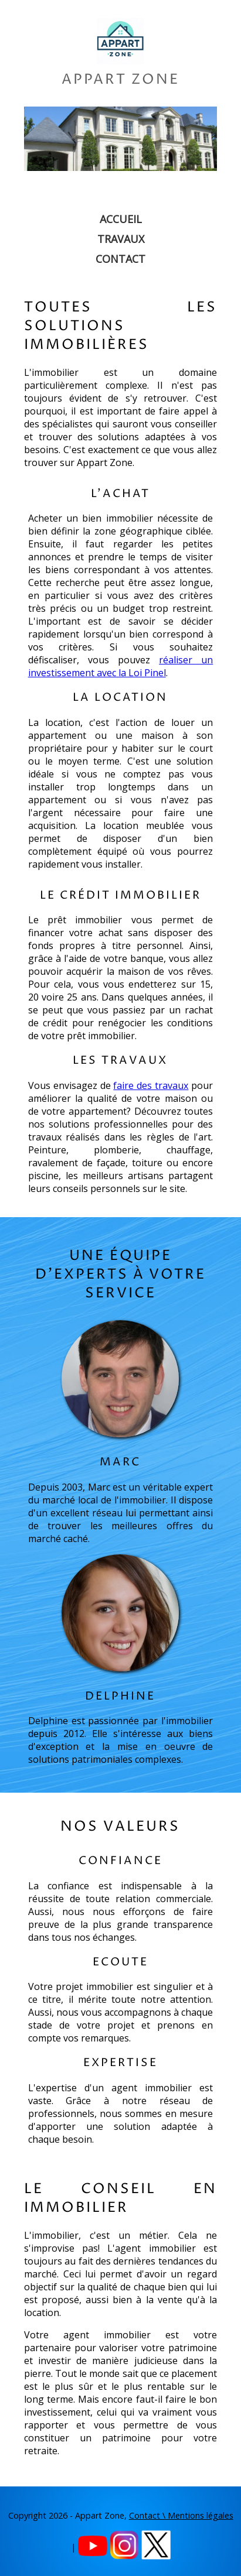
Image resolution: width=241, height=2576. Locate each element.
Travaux (120, 239)
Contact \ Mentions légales (181, 2515)
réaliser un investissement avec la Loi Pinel (120, 666)
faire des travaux (150, 1085)
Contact (120, 259)
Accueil (121, 219)
